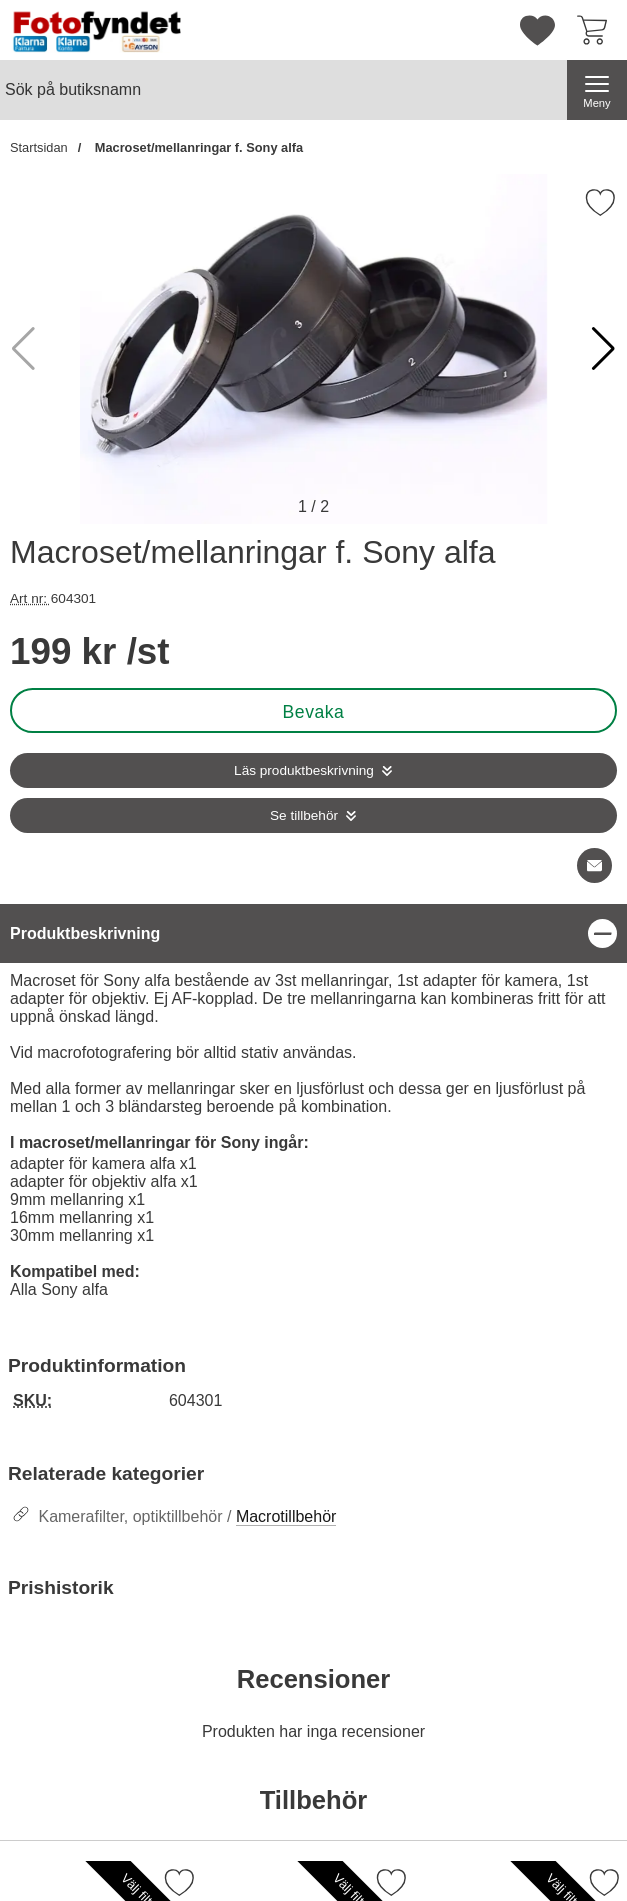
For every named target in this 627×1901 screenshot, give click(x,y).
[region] (313, 933)
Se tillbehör (304, 815)
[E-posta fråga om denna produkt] (594, 865)
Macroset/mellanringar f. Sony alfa (197, 147)
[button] (603, 349)
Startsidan (39, 147)
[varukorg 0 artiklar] (597, 30)
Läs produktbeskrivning (304, 770)
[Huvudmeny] (597, 90)
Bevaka (314, 712)
